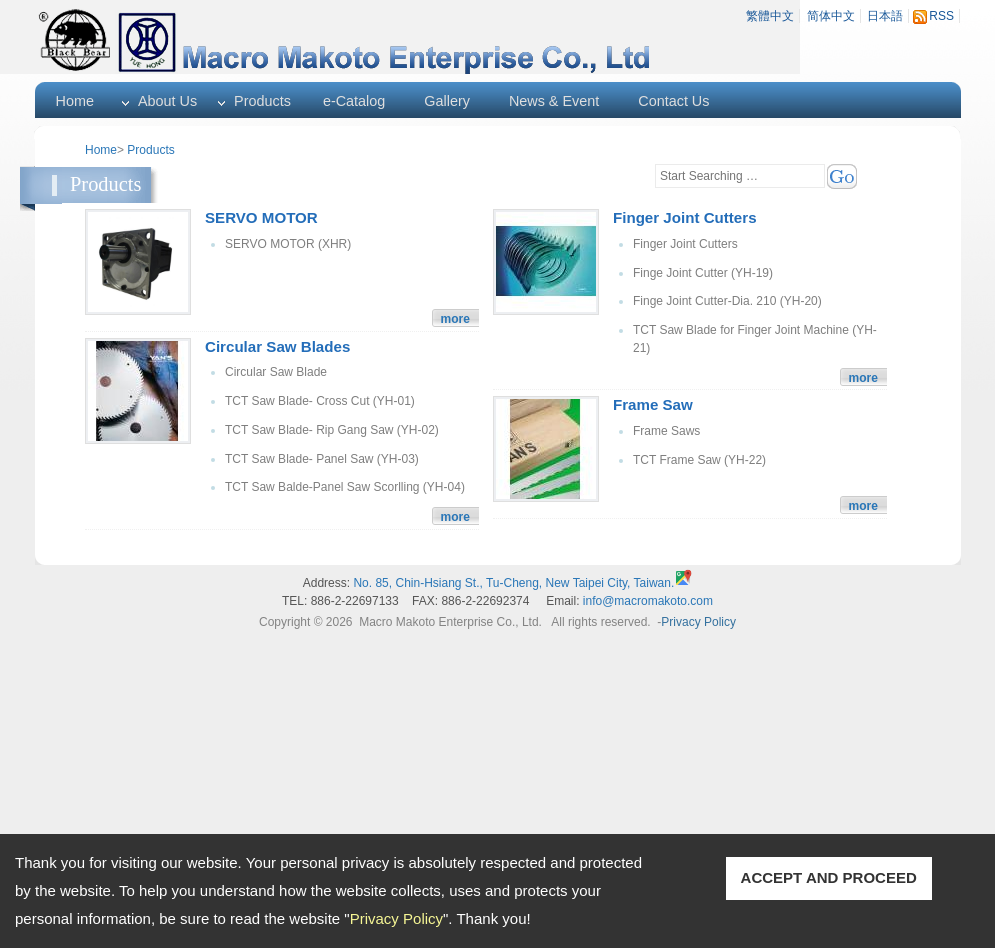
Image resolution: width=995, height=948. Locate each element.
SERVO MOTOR (261, 217)
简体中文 (831, 16)
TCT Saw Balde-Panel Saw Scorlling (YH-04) (345, 487)
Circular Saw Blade (276, 372)
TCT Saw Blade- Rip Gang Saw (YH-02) (332, 430)
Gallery (447, 101)
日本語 (885, 16)
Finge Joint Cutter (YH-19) (703, 273)
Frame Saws (666, 431)
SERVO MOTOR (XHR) (288, 244)
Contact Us (673, 101)
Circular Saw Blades (277, 346)
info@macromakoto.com (648, 601)
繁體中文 (770, 16)
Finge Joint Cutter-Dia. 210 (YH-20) (727, 301)
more (455, 319)
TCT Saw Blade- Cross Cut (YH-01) (320, 401)
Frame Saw (653, 404)
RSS (941, 16)
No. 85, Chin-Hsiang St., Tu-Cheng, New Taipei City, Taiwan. (513, 583)
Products (262, 101)
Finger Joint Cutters (685, 217)
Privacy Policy (396, 918)
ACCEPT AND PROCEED (829, 877)
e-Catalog (354, 101)
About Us (167, 101)
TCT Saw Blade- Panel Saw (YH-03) (322, 459)
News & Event (554, 101)
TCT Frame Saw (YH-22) (699, 460)
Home (75, 101)
